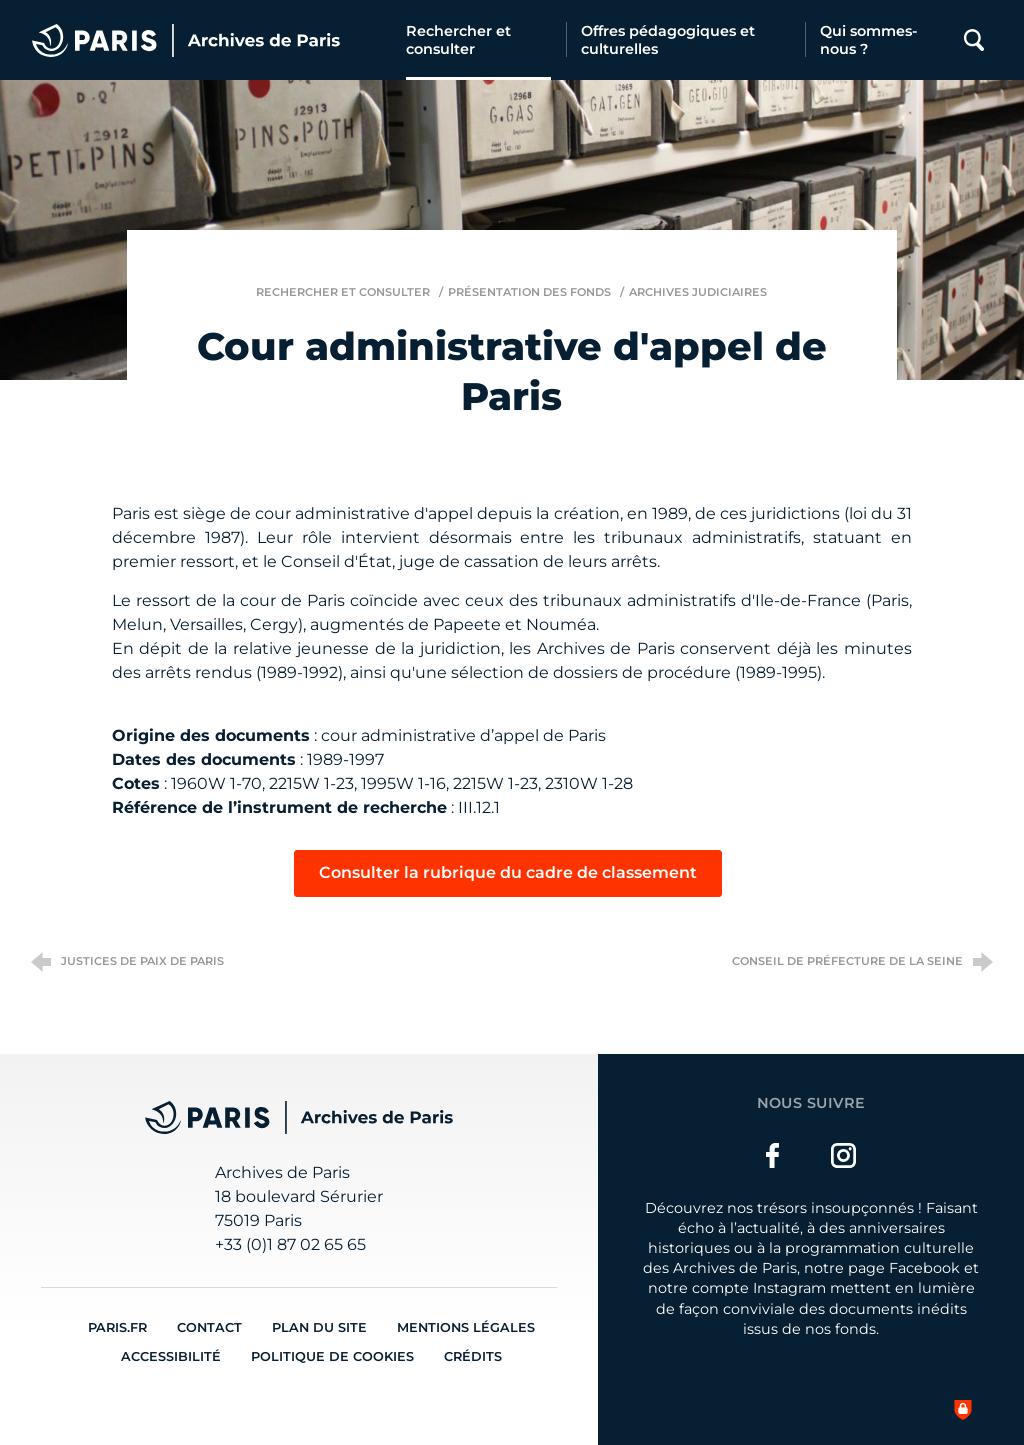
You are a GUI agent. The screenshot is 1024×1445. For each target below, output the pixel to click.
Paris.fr (117, 1327)
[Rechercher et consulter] (478, 40)
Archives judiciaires (698, 292)
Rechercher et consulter (343, 292)
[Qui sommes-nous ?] (879, 40)
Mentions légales (466, 1327)
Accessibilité (171, 1356)
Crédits (473, 1356)
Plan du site (319, 1327)
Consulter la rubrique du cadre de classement (508, 872)
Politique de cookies (332, 1356)
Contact (209, 1327)
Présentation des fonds (529, 292)
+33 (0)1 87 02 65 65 (290, 1244)
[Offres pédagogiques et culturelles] (686, 40)
